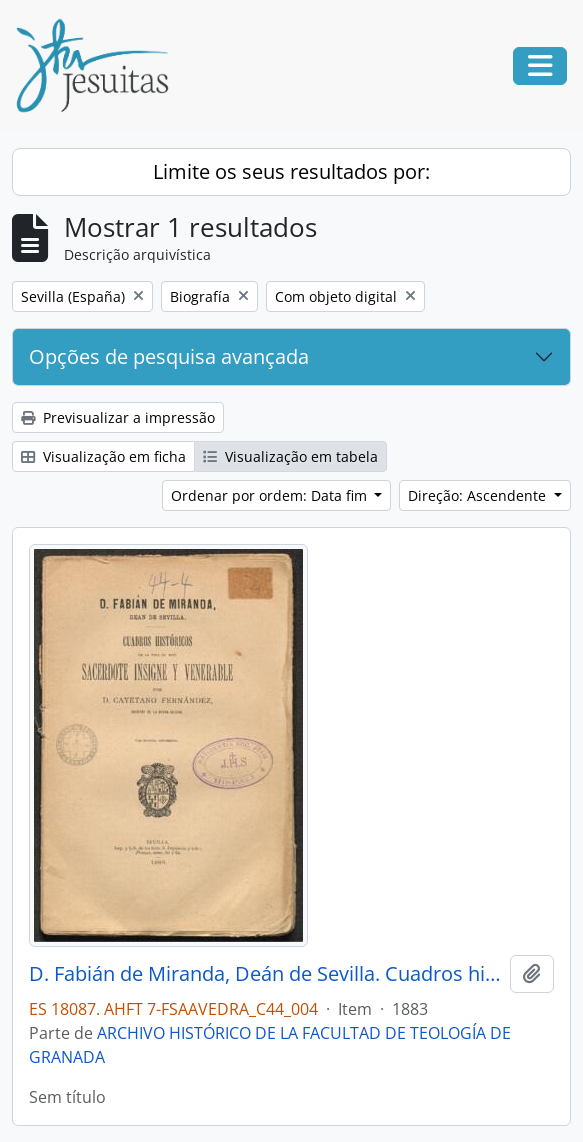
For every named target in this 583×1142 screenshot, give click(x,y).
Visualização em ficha (103, 456)
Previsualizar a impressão (118, 417)
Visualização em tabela (290, 456)
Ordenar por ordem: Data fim (271, 495)
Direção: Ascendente (479, 495)
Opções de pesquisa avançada (169, 356)
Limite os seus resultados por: (291, 171)
